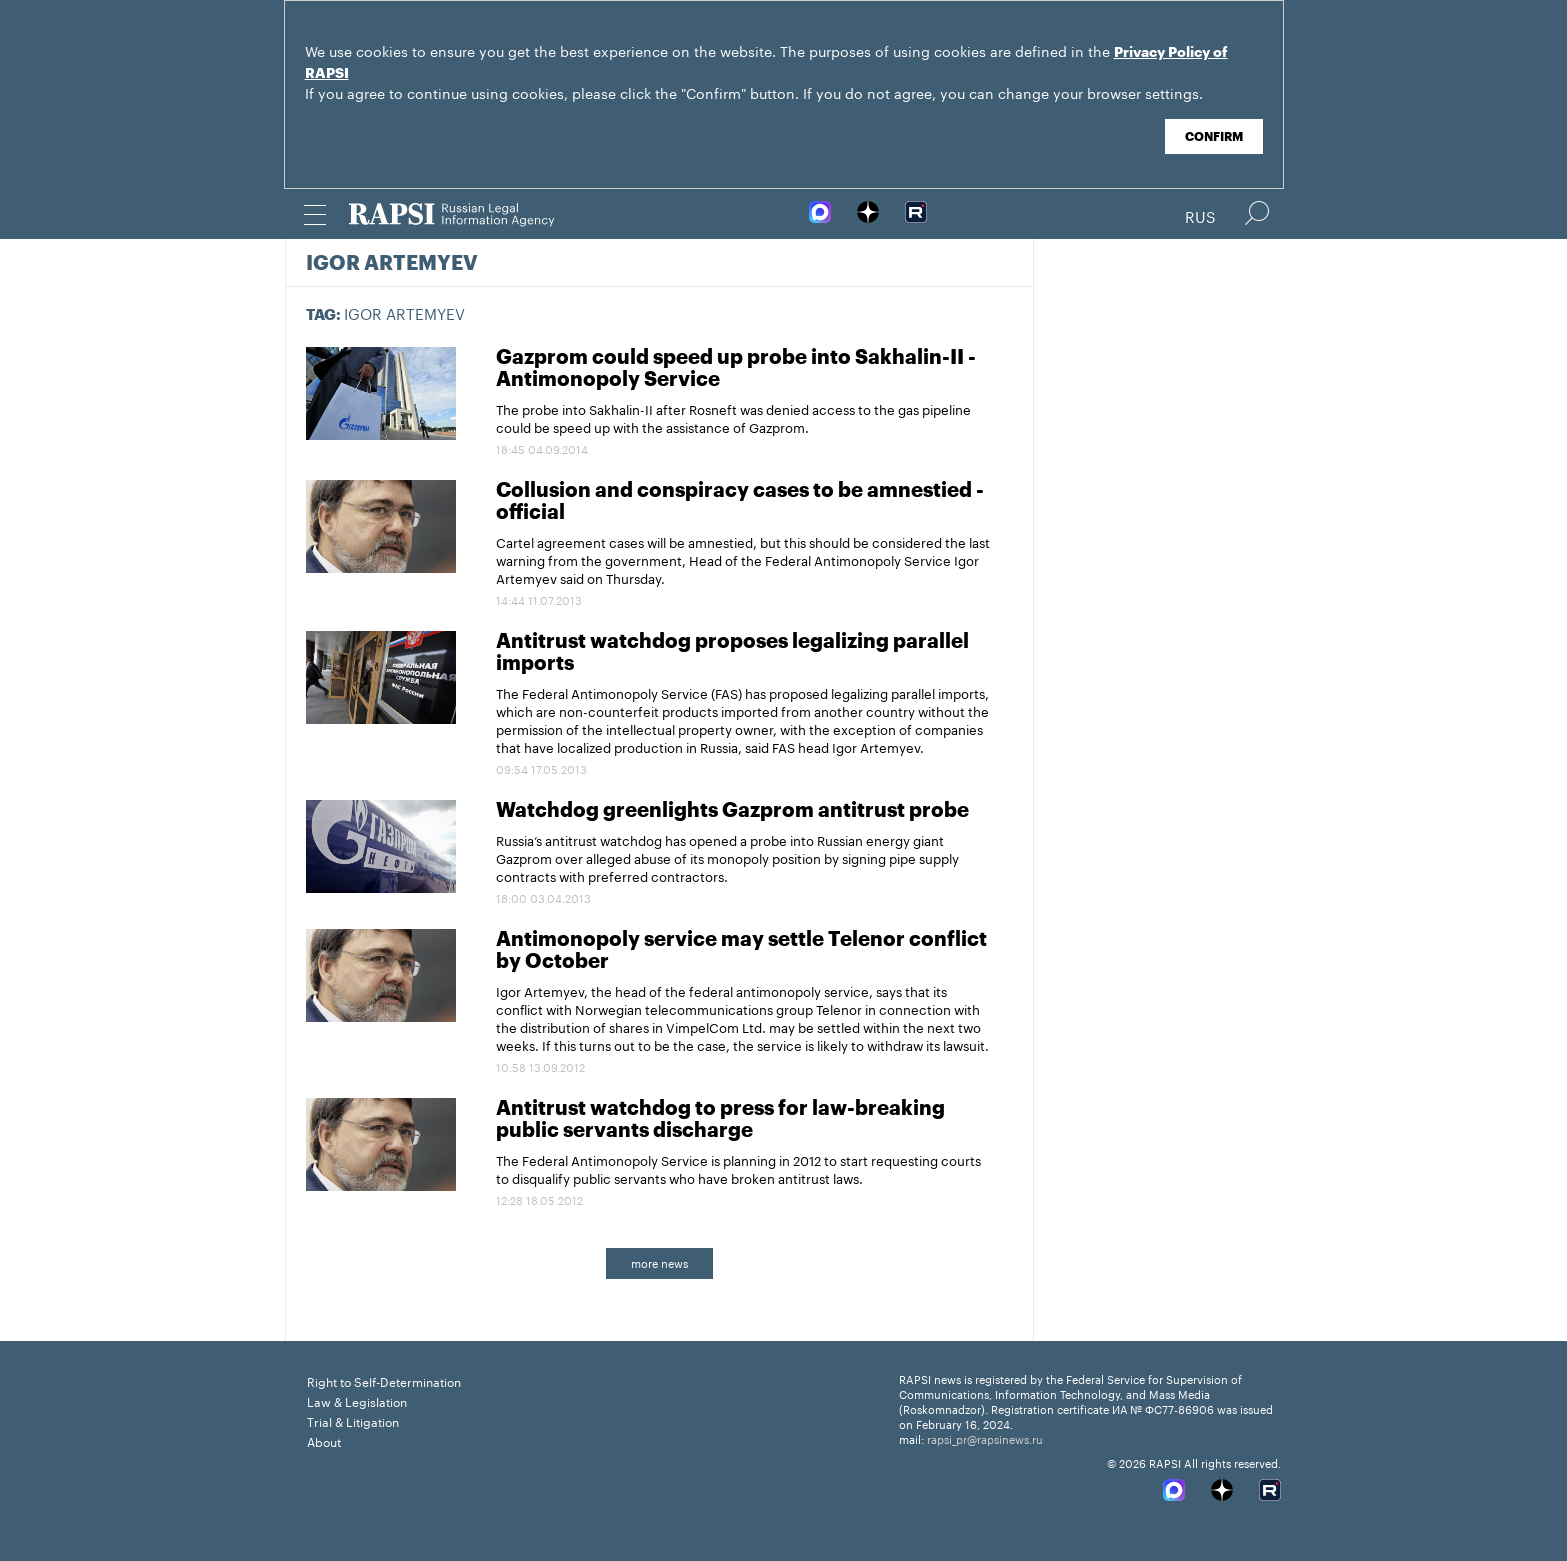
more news (659, 1262)
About (324, 1440)
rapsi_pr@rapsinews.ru (985, 1438)
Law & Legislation (357, 1400)
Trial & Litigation (353, 1420)
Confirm (1214, 137)
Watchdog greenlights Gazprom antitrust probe (732, 811)
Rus (1200, 215)
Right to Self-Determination (384, 1380)
